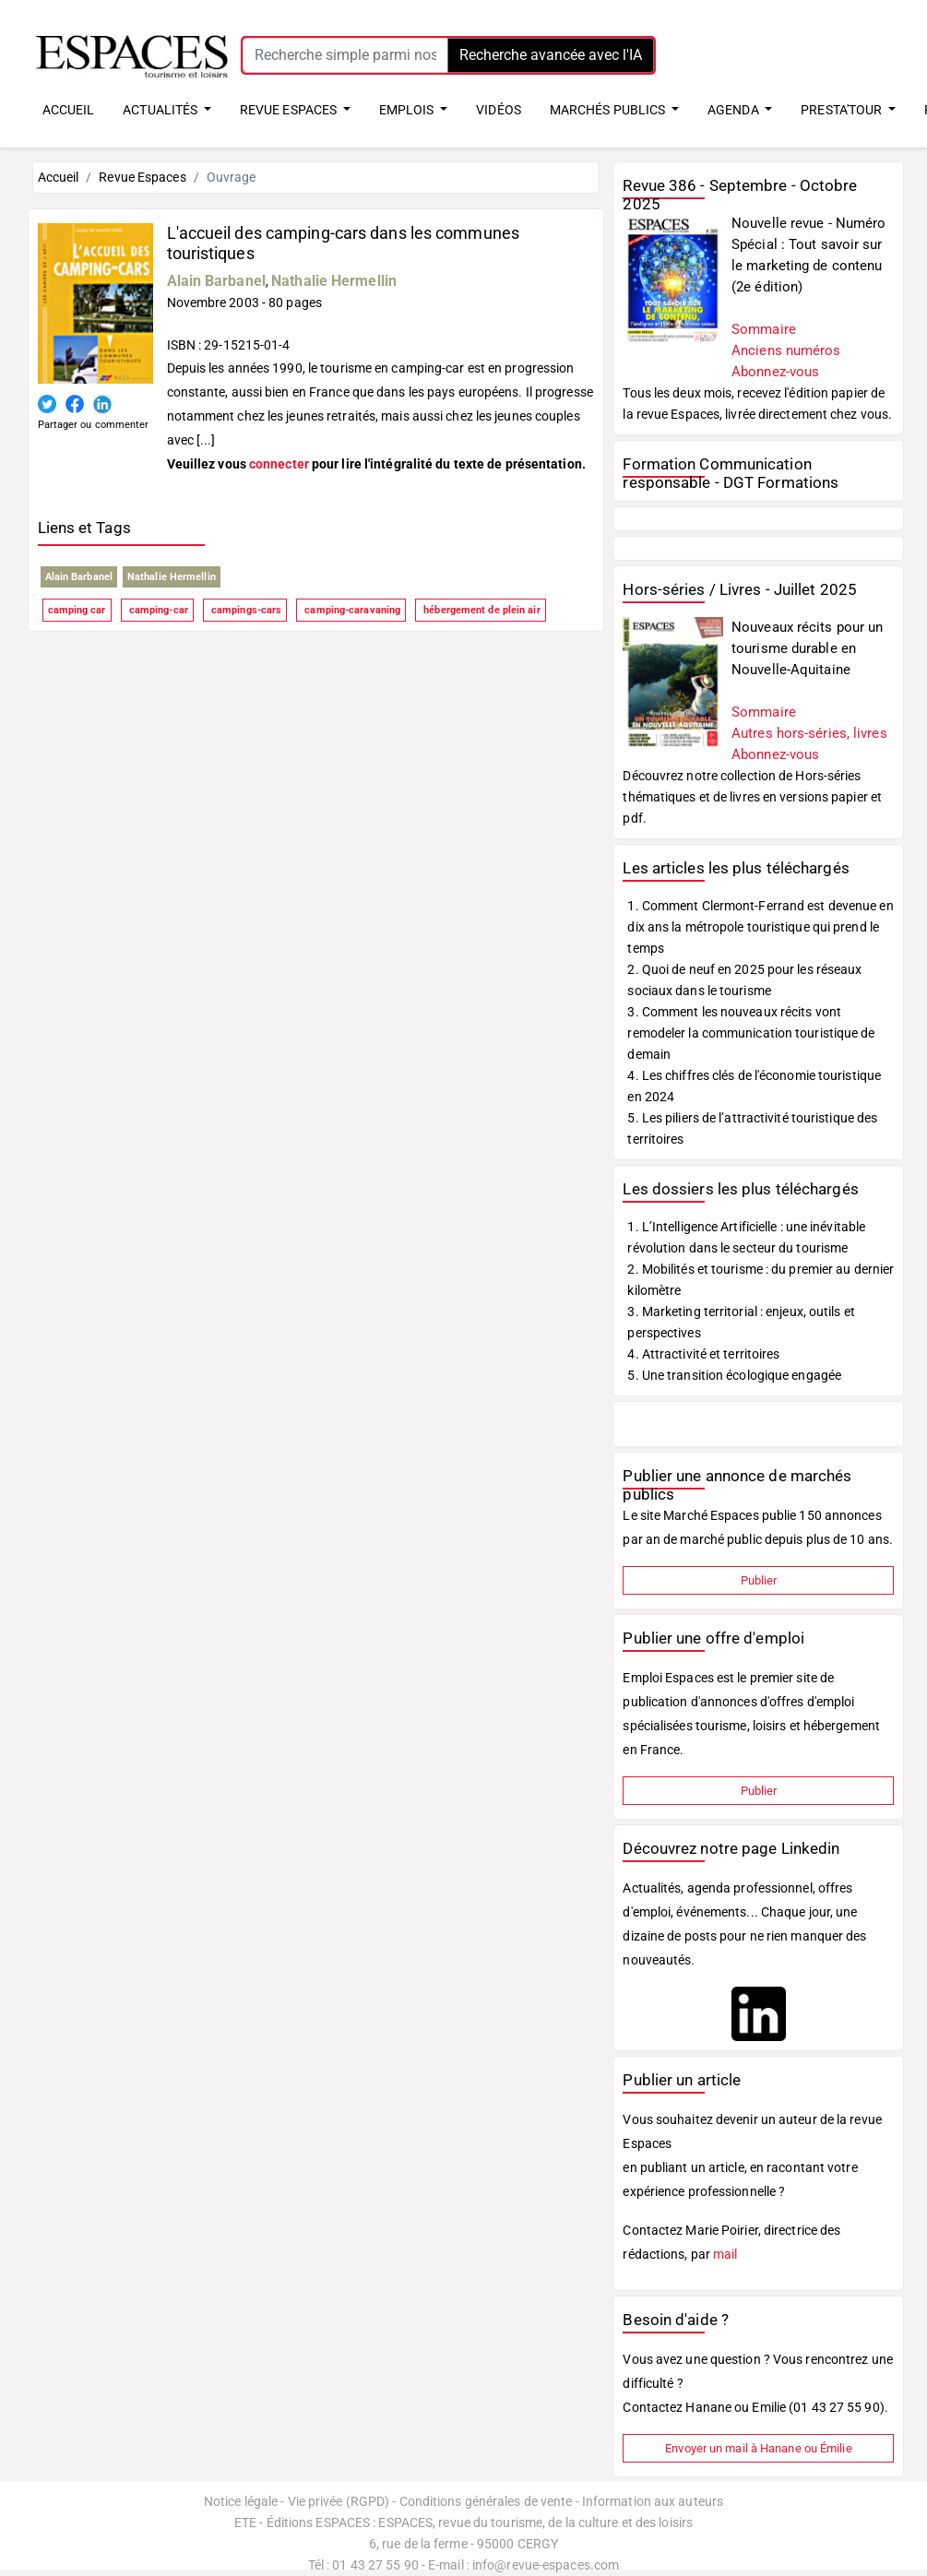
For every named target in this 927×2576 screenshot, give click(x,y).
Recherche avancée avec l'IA (550, 55)
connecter (279, 464)
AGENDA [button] (734, 109)
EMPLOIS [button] (408, 109)
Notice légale (241, 2501)
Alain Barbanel (216, 281)
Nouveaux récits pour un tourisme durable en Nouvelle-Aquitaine (807, 648)
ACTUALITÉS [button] (161, 109)
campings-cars (244, 610)
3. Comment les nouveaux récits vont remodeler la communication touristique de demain (750, 1033)
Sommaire (763, 329)
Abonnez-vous (775, 371)
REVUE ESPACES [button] (289, 109)
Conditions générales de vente (486, 2501)
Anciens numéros (786, 350)
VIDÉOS (498, 109)
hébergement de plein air (481, 610)
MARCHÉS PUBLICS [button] (609, 109)
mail (725, 2254)
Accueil (58, 177)
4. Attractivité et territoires (703, 1354)
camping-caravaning (351, 610)
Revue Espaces (142, 177)
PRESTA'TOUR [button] (843, 109)
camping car (77, 610)
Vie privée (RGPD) (339, 2501)
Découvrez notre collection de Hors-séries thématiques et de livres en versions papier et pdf (752, 796)
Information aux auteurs (652, 2501)
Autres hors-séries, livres (809, 733)
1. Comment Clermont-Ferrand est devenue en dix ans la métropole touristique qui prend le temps (760, 927)
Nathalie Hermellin (334, 281)
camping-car (157, 610)
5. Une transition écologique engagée (734, 1375)
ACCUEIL (68, 109)
